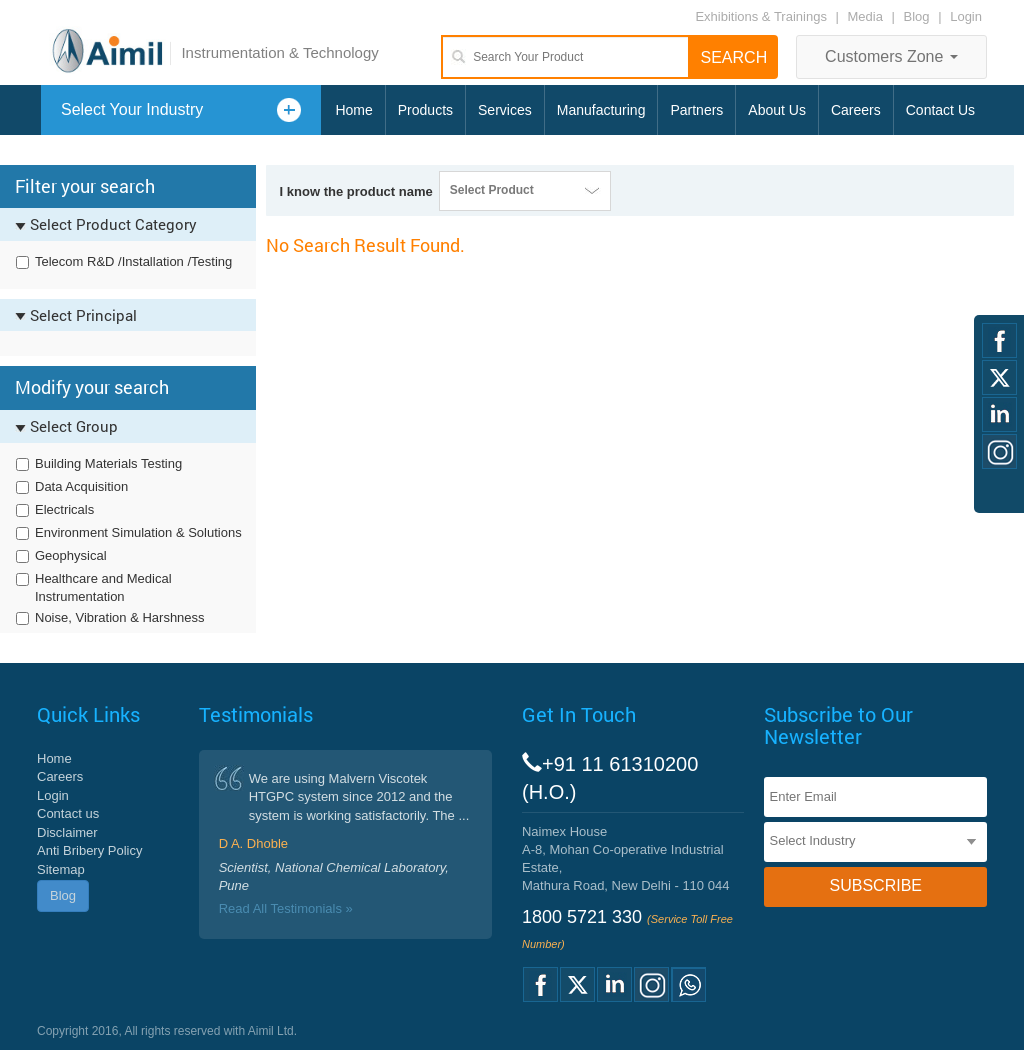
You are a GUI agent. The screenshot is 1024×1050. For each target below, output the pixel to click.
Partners (696, 110)
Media (867, 16)
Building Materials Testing (108, 463)
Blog (917, 16)
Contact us (68, 813)
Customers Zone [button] (891, 56)
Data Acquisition (81, 486)
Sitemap (61, 869)
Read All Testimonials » (286, 908)
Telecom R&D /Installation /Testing (133, 261)
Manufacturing (601, 110)
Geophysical (71, 555)
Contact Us (940, 110)
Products (425, 110)
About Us (777, 110)
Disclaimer (67, 832)
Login (966, 16)
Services (505, 110)
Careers (856, 110)
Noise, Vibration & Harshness (120, 617)
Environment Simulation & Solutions (138, 532)
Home (353, 110)
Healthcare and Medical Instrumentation (103, 588)
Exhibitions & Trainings (761, 16)
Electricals (64, 509)
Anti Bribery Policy (89, 850)
